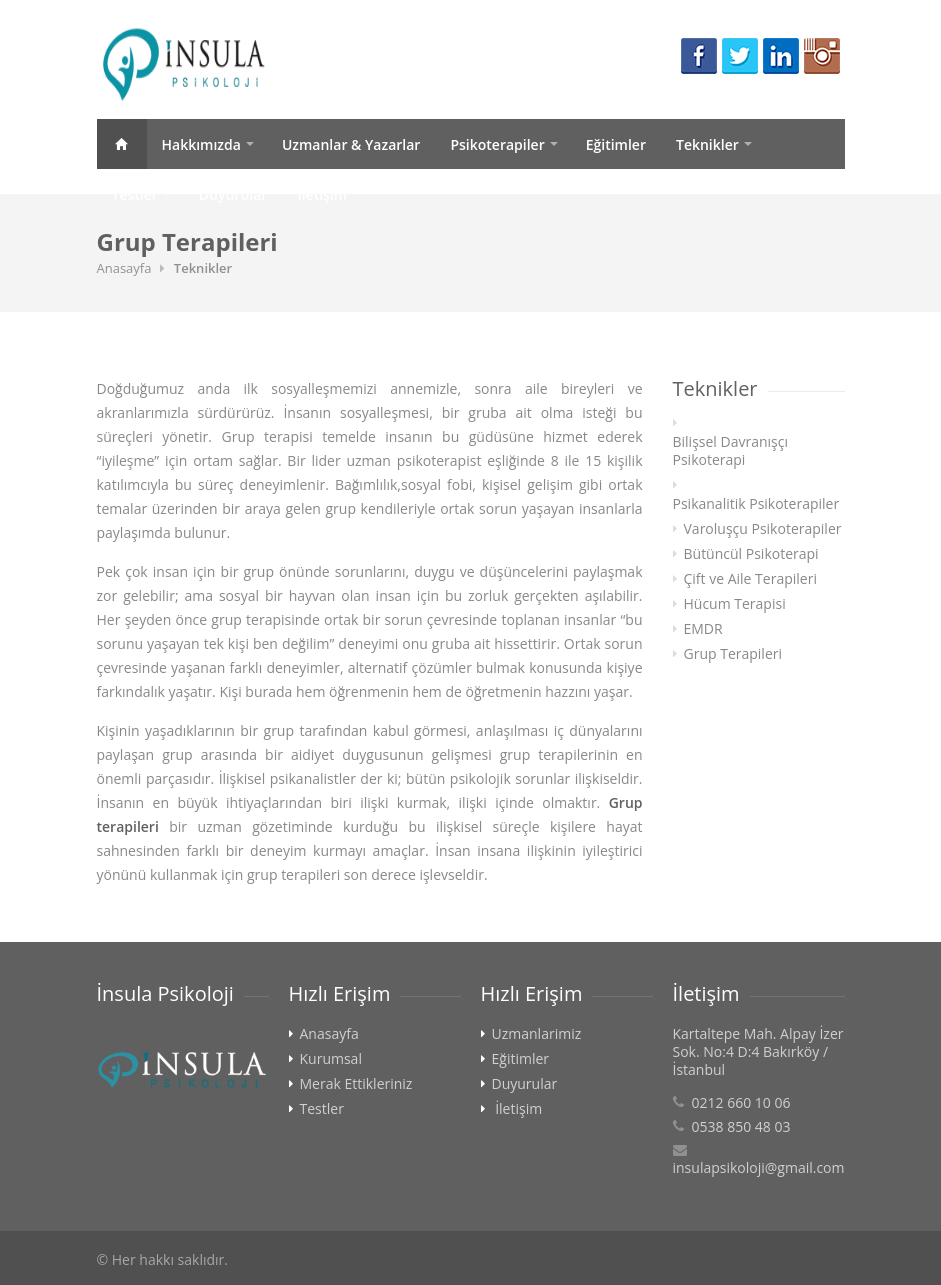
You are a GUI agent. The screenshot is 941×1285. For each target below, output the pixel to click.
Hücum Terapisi (735, 604)
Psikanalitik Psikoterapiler (756, 504)
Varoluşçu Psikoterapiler (763, 529)
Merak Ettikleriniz (356, 1084)
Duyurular (233, 194)
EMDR (703, 629)
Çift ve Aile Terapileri (750, 579)
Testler (135, 194)
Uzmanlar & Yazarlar (351, 144)
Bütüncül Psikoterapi (751, 554)
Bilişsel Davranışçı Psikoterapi (731, 451)
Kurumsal (331, 1059)
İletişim (322, 194)
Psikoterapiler (497, 144)
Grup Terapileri (733, 654)
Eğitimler (616, 144)
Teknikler (707, 144)
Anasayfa (122, 144)
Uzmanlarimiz (537, 1034)
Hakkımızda (201, 144)
